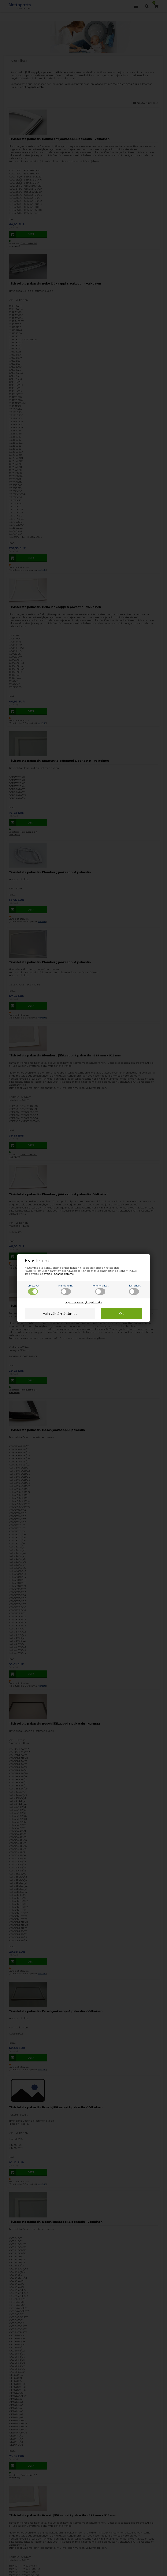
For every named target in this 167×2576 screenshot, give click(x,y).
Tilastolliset (134, 1289)
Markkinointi (65, 1289)
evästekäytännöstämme (59, 1273)
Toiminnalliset (100, 1289)
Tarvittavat (32, 1289)
